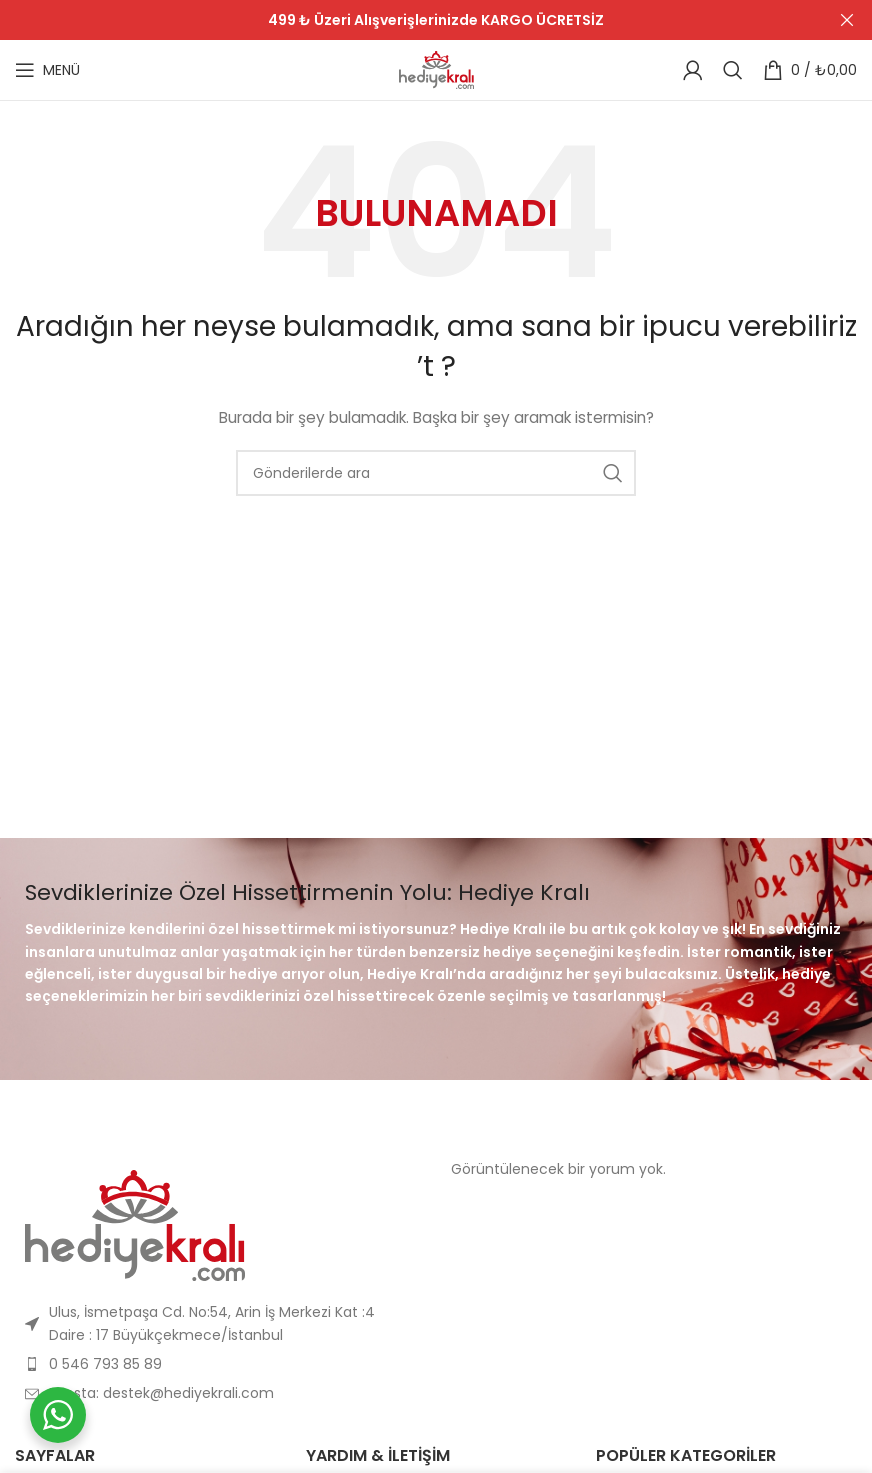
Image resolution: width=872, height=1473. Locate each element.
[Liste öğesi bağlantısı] (218, 1323)
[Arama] (733, 70)
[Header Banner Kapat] (847, 20)
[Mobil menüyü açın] (47, 70)
